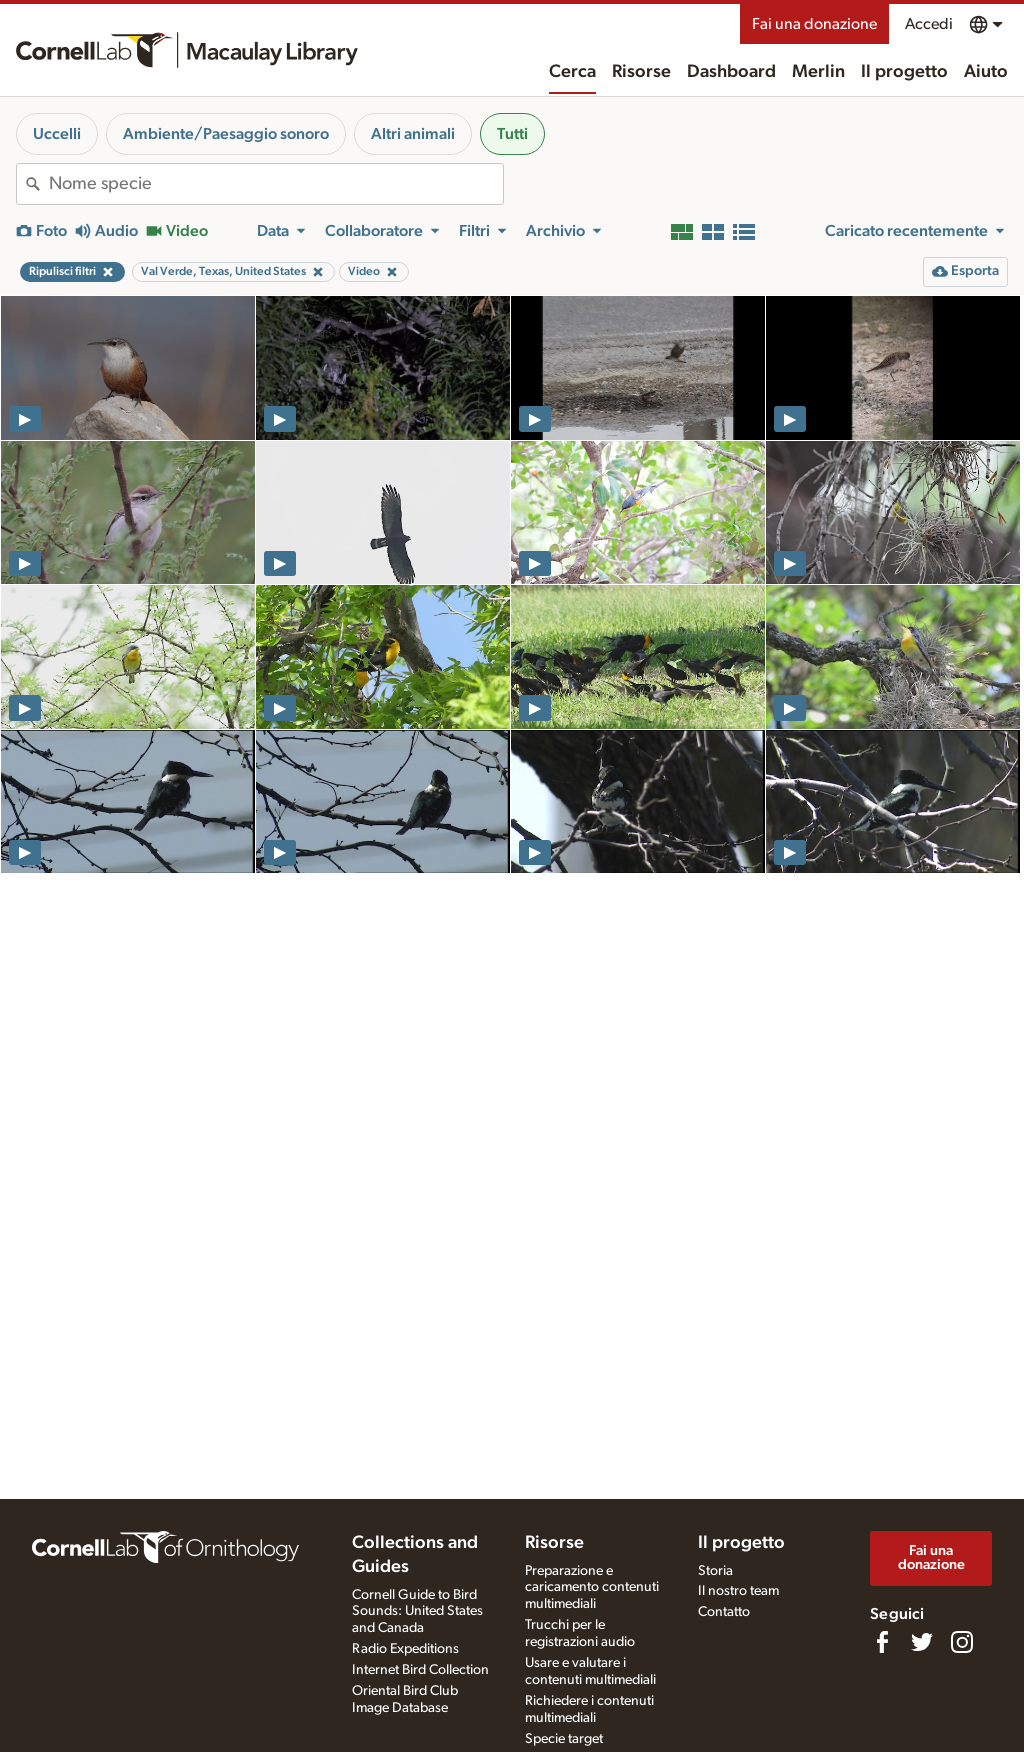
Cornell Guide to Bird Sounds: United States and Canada (417, 1612)
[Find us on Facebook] (882, 1642)
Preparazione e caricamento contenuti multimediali (592, 1588)
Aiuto (986, 72)
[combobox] (276, 184)
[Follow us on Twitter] (922, 1642)
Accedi (929, 24)
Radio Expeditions (405, 1649)
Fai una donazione (814, 24)
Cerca (572, 72)
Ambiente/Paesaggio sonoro (226, 134)
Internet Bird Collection (420, 1670)
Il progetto (904, 72)
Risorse (641, 72)
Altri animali (413, 134)
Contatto (724, 1612)
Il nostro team (738, 1591)
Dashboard (731, 72)
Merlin (818, 72)
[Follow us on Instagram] (962, 1642)
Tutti (512, 134)
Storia (715, 1571)
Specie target (564, 1739)
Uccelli (57, 134)
